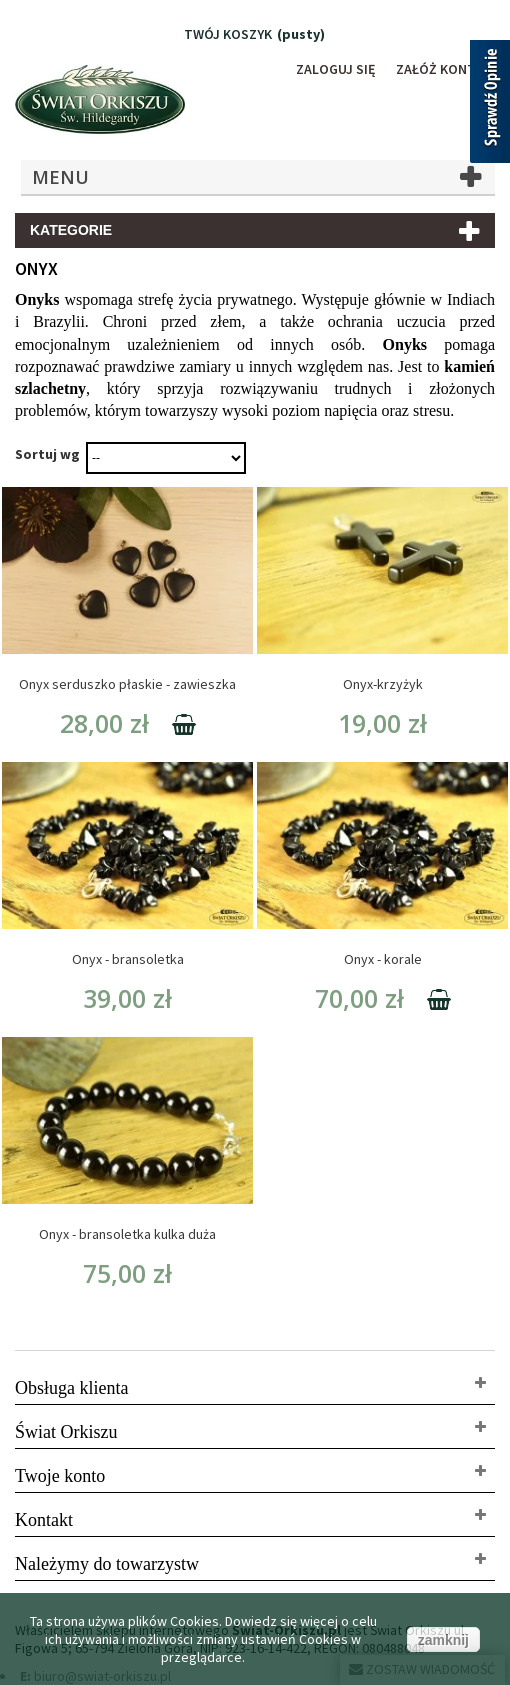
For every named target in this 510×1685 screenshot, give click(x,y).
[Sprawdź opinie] (490, 105)
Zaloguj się (336, 69)
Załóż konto (441, 69)
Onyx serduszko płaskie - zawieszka (127, 684)
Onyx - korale (383, 959)
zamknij (443, 1640)
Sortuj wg (47, 454)
